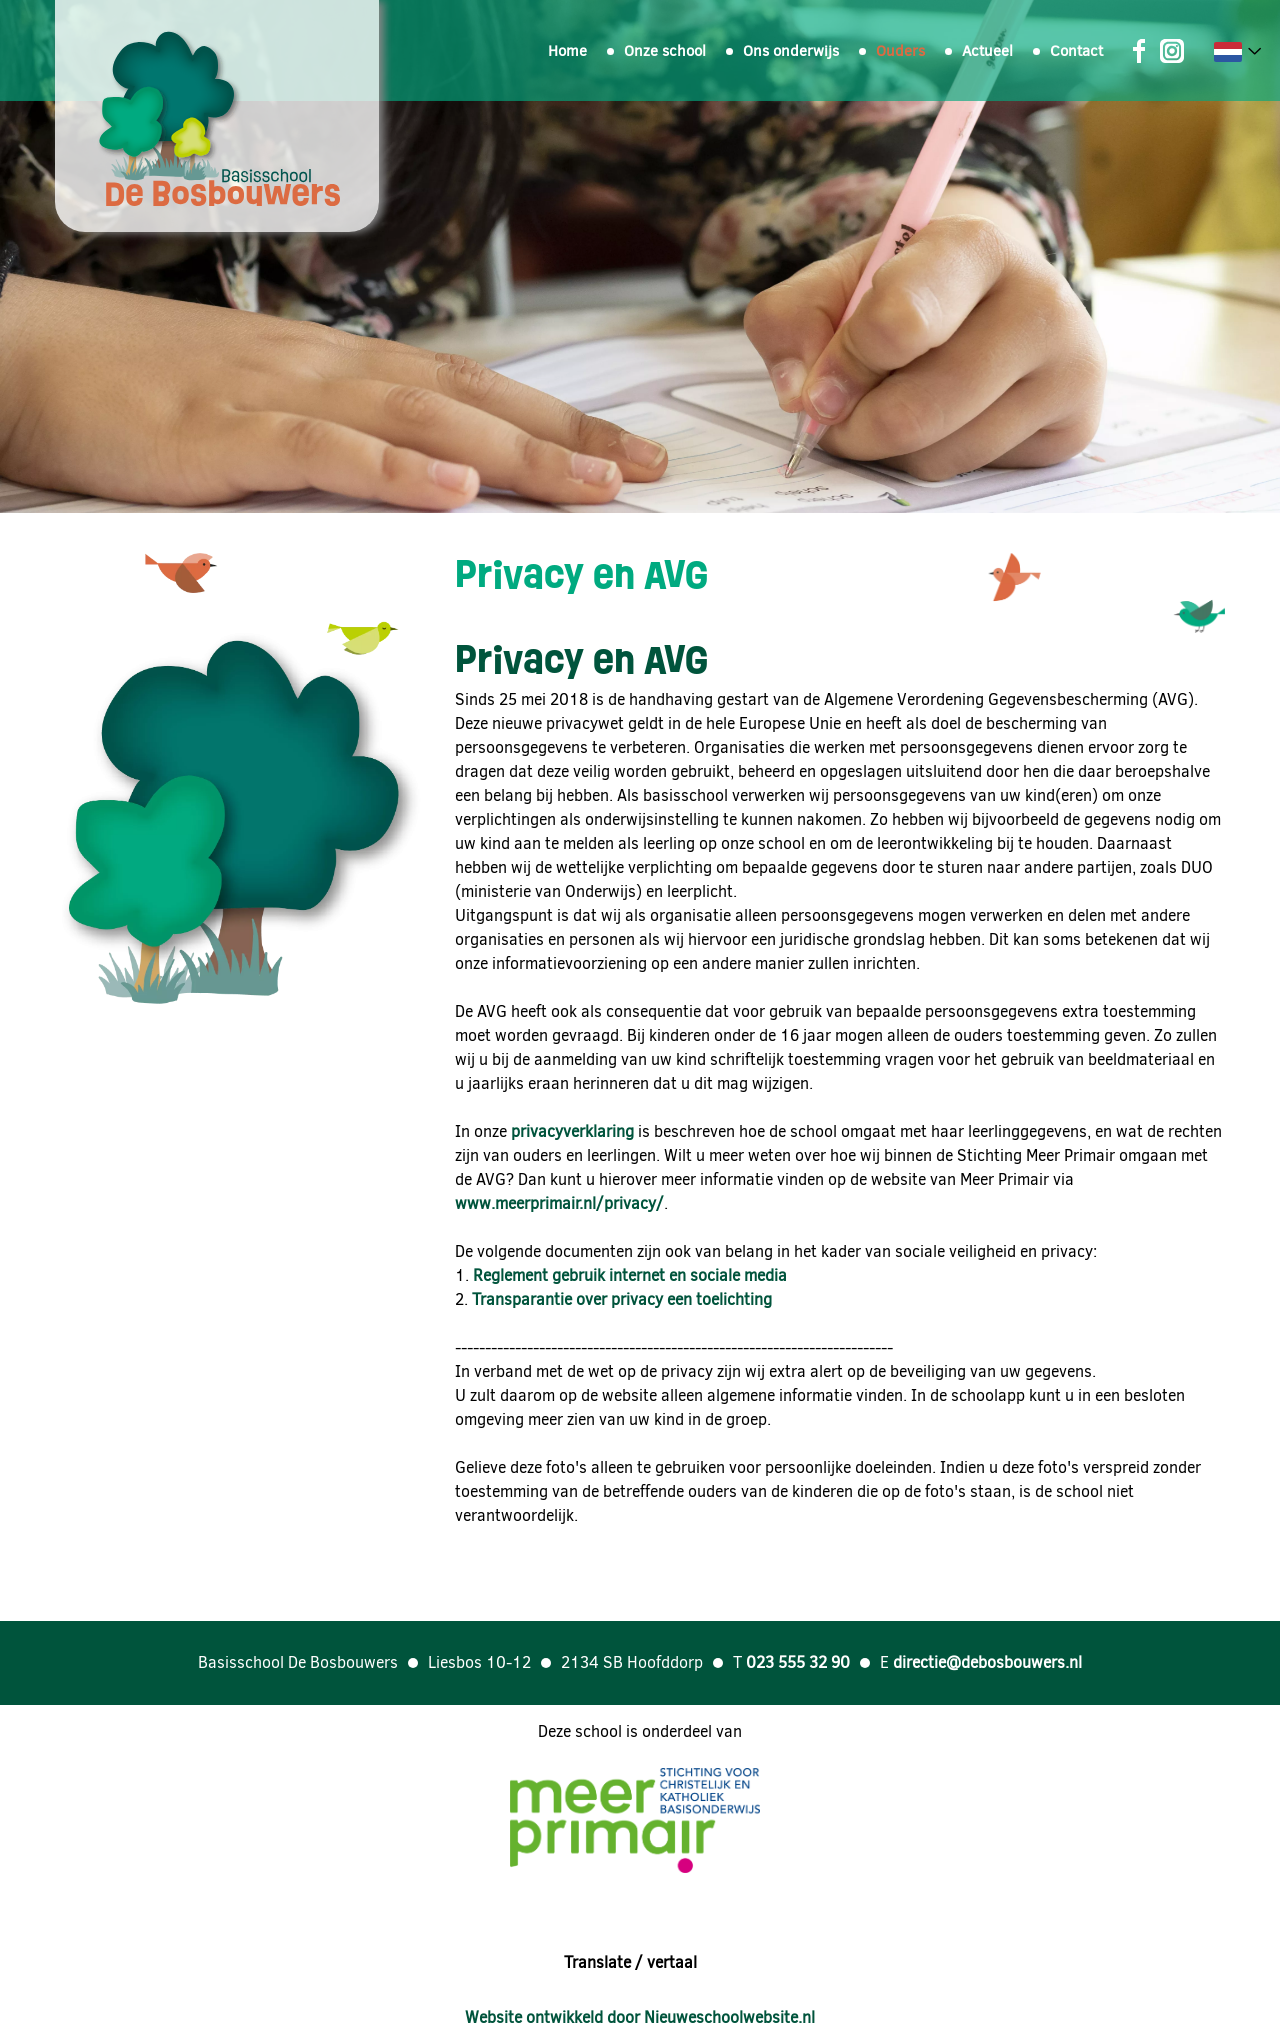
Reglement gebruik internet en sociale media (630, 1275)
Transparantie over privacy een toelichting (622, 1299)
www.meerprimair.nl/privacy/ (559, 1203)
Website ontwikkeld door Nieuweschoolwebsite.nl (640, 2017)
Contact (1076, 51)
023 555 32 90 (798, 1662)
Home (567, 51)
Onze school (665, 51)
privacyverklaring (572, 1131)
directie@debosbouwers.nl (987, 1662)
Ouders (900, 51)
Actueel (987, 51)
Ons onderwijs (791, 51)
